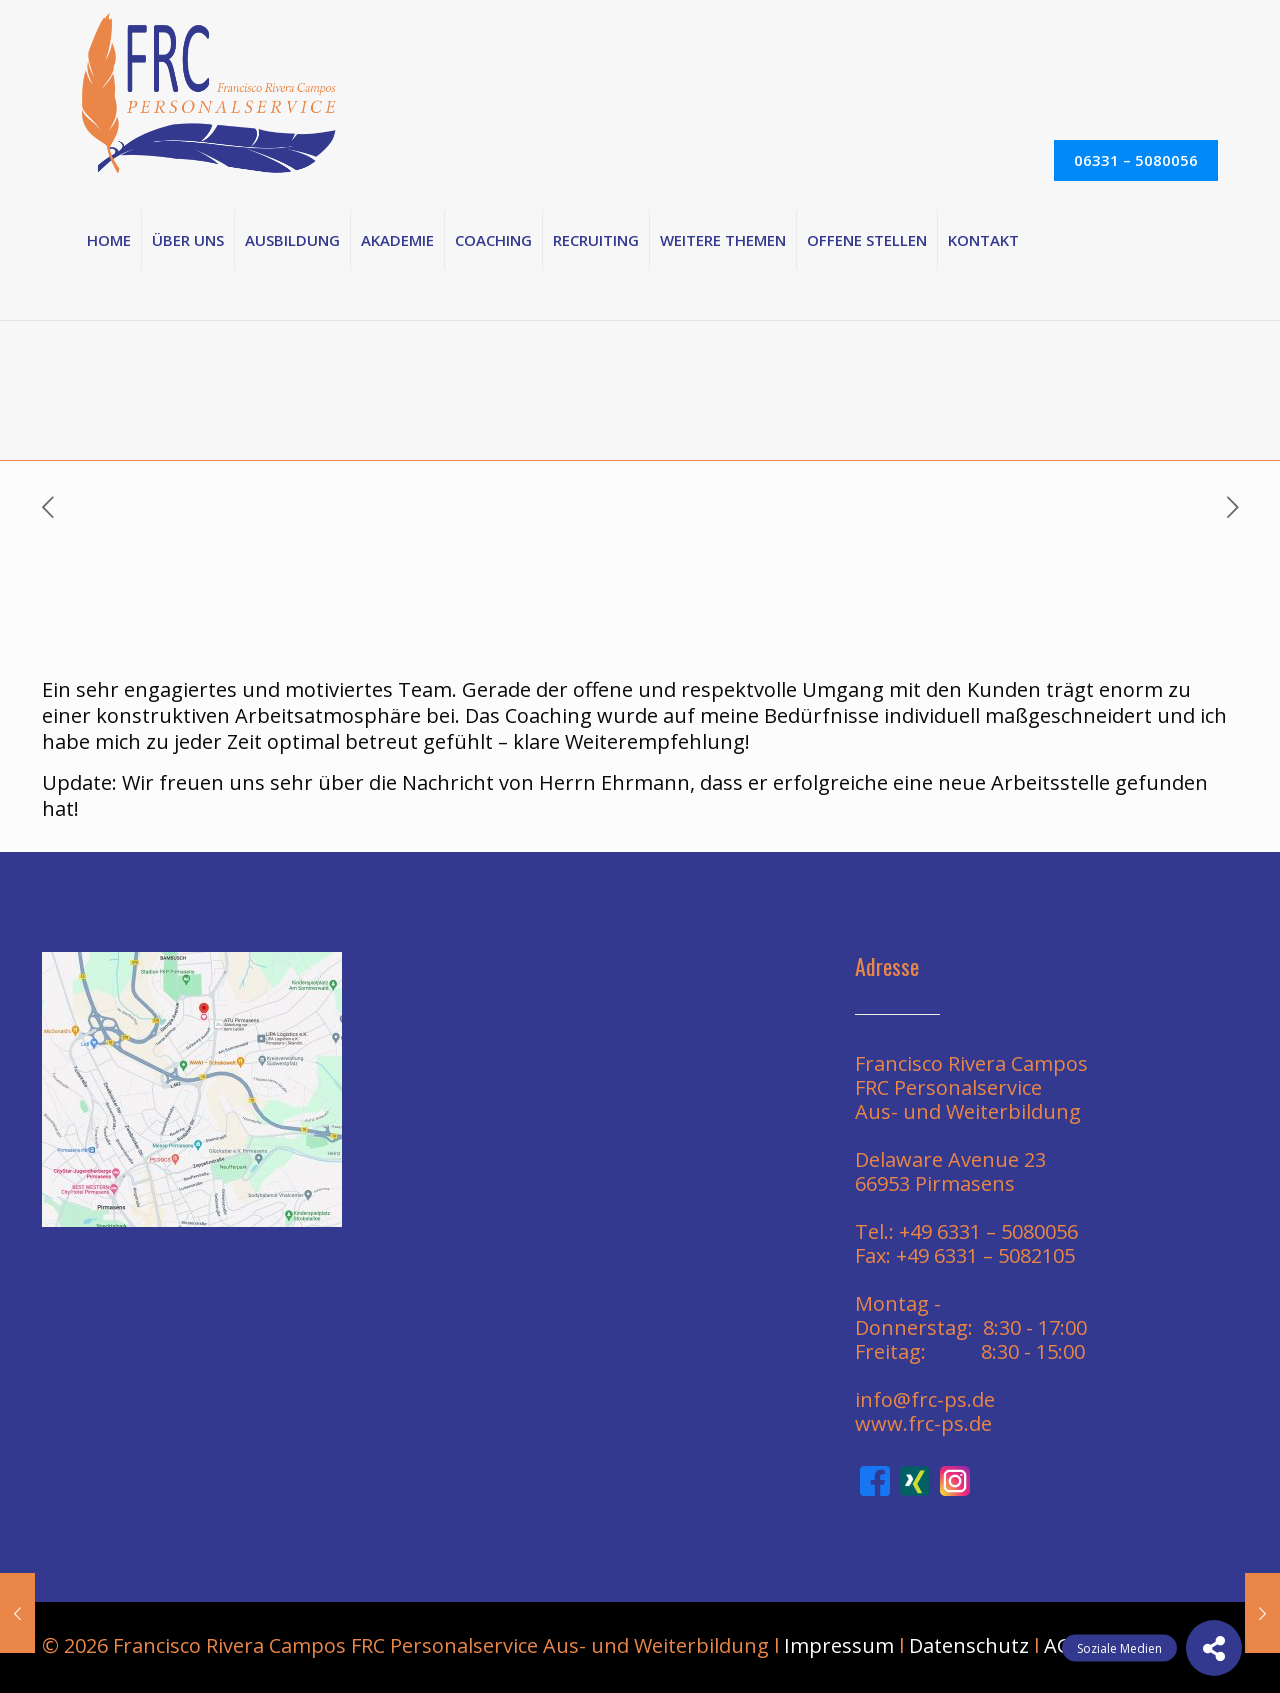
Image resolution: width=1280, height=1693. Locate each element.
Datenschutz (969, 1645)
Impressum (839, 1645)
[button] (1214, 1648)
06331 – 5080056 (1136, 160)
